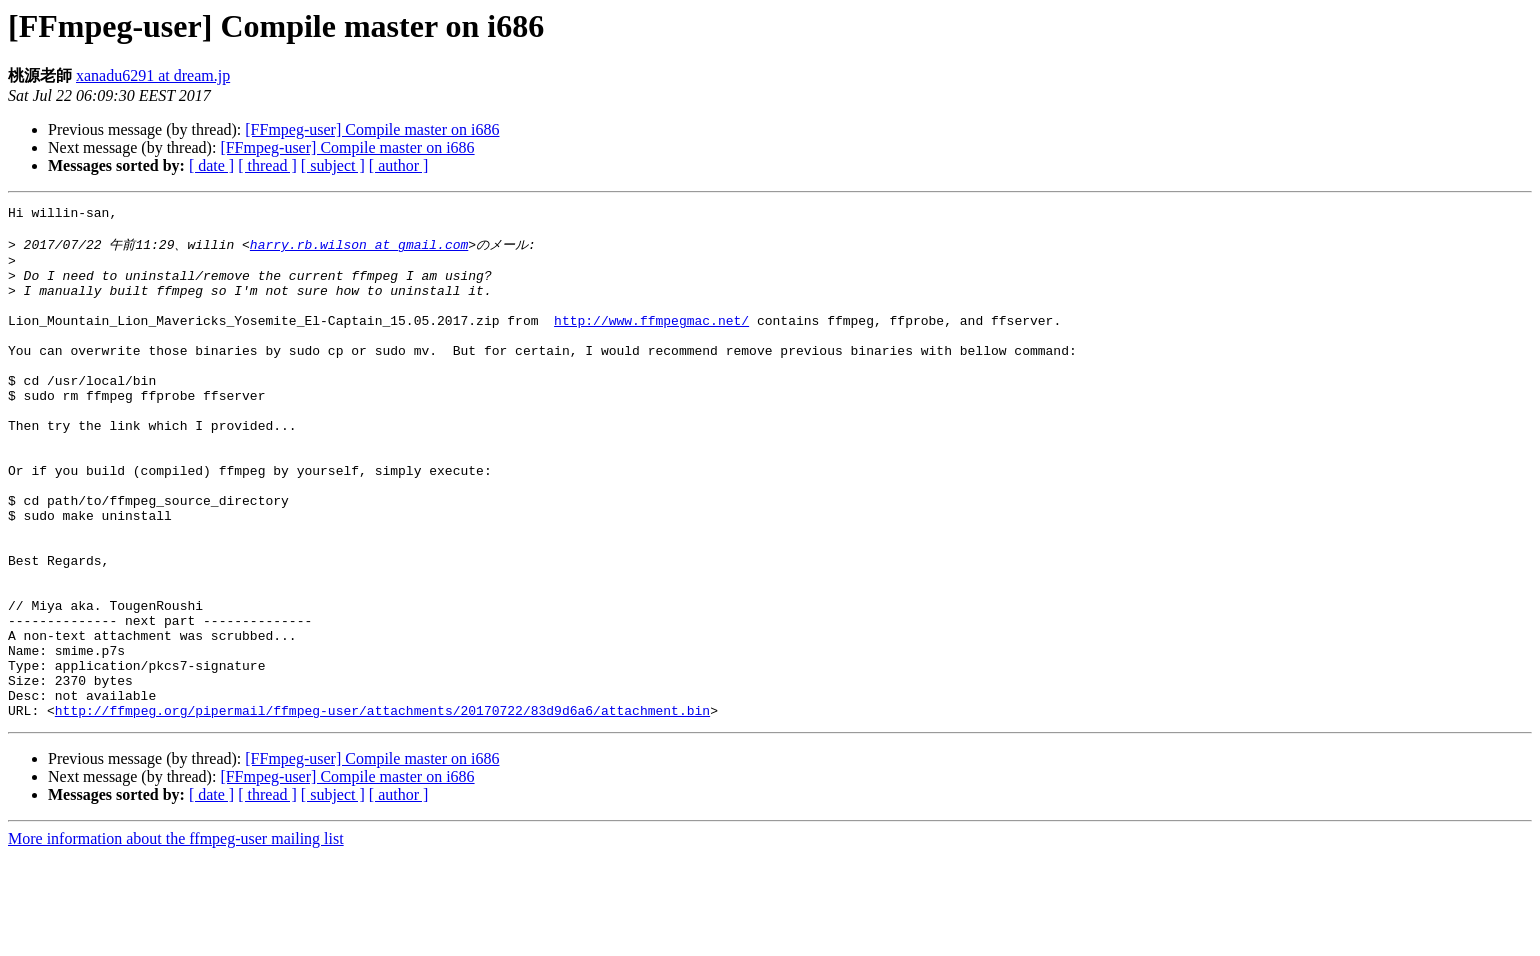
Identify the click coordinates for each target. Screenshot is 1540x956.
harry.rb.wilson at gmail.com (359, 251)
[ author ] (399, 165)
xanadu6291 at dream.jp (153, 75)
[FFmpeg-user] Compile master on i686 (372, 129)
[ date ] (211, 165)
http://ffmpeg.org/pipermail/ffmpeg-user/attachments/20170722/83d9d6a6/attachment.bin (382, 810)
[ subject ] (333, 165)
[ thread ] (267, 165)
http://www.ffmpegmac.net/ (651, 342)
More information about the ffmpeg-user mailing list (176, 938)
